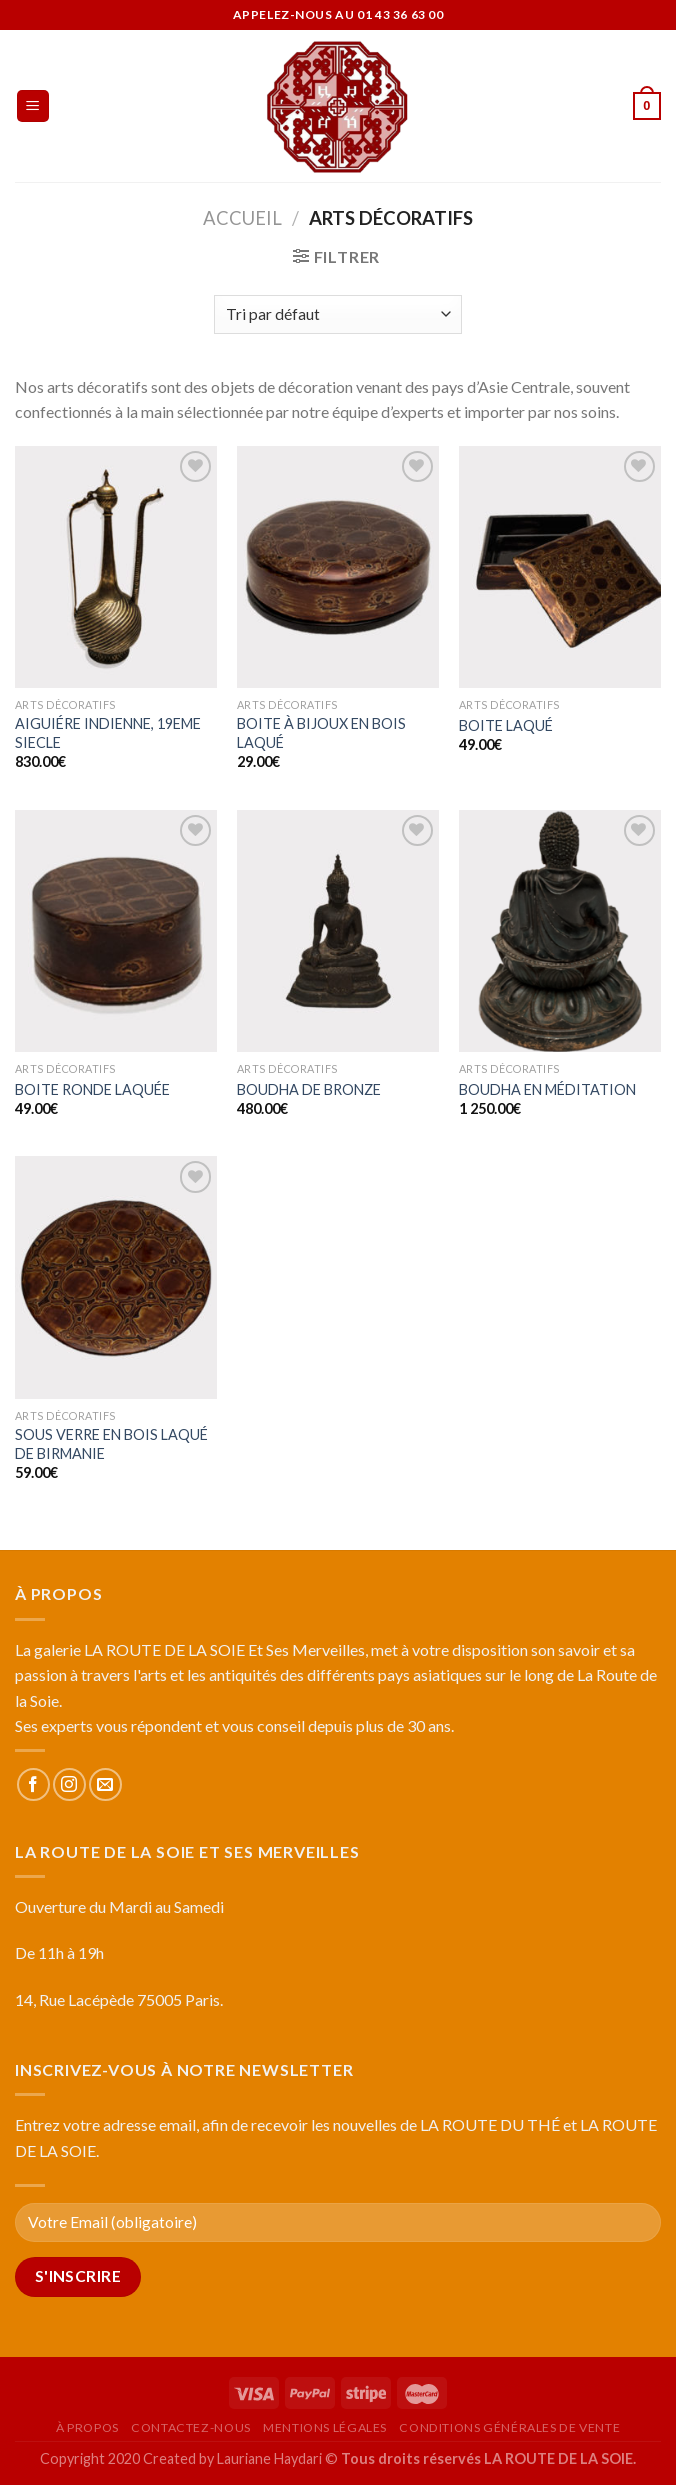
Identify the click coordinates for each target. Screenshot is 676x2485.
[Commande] (338, 314)
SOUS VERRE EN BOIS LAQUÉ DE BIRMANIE (111, 1444)
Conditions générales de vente (509, 2427)
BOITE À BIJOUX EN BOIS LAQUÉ (321, 733)
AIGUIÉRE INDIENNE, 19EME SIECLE (108, 733)
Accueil (242, 218)
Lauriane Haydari (269, 2458)
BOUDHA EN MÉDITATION (547, 1089)
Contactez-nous (191, 2427)
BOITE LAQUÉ (506, 725)
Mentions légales (325, 2427)
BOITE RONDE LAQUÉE (92, 1089)
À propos (87, 2427)
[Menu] (33, 106)
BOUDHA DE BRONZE (309, 1089)
